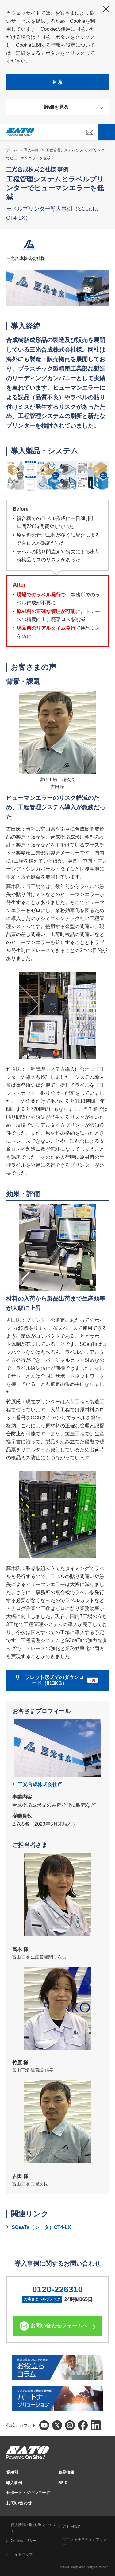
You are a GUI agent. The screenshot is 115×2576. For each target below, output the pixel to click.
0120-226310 (57, 2289)
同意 (58, 82)
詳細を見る (56, 107)
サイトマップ (22, 2554)
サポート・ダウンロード (28, 2492)
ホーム (11, 150)
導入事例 (31, 150)
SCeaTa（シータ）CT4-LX (41, 2227)
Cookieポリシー (24, 2540)
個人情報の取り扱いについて (33, 2528)
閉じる (106, 9)
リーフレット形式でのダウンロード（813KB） (56, 1680)
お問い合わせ (19, 2502)
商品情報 (66, 2472)
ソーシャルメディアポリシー (85, 2542)
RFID (62, 2482)
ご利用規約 (72, 2526)
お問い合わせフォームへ (59, 2326)
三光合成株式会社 (40, 1784)
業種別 (12, 2472)
